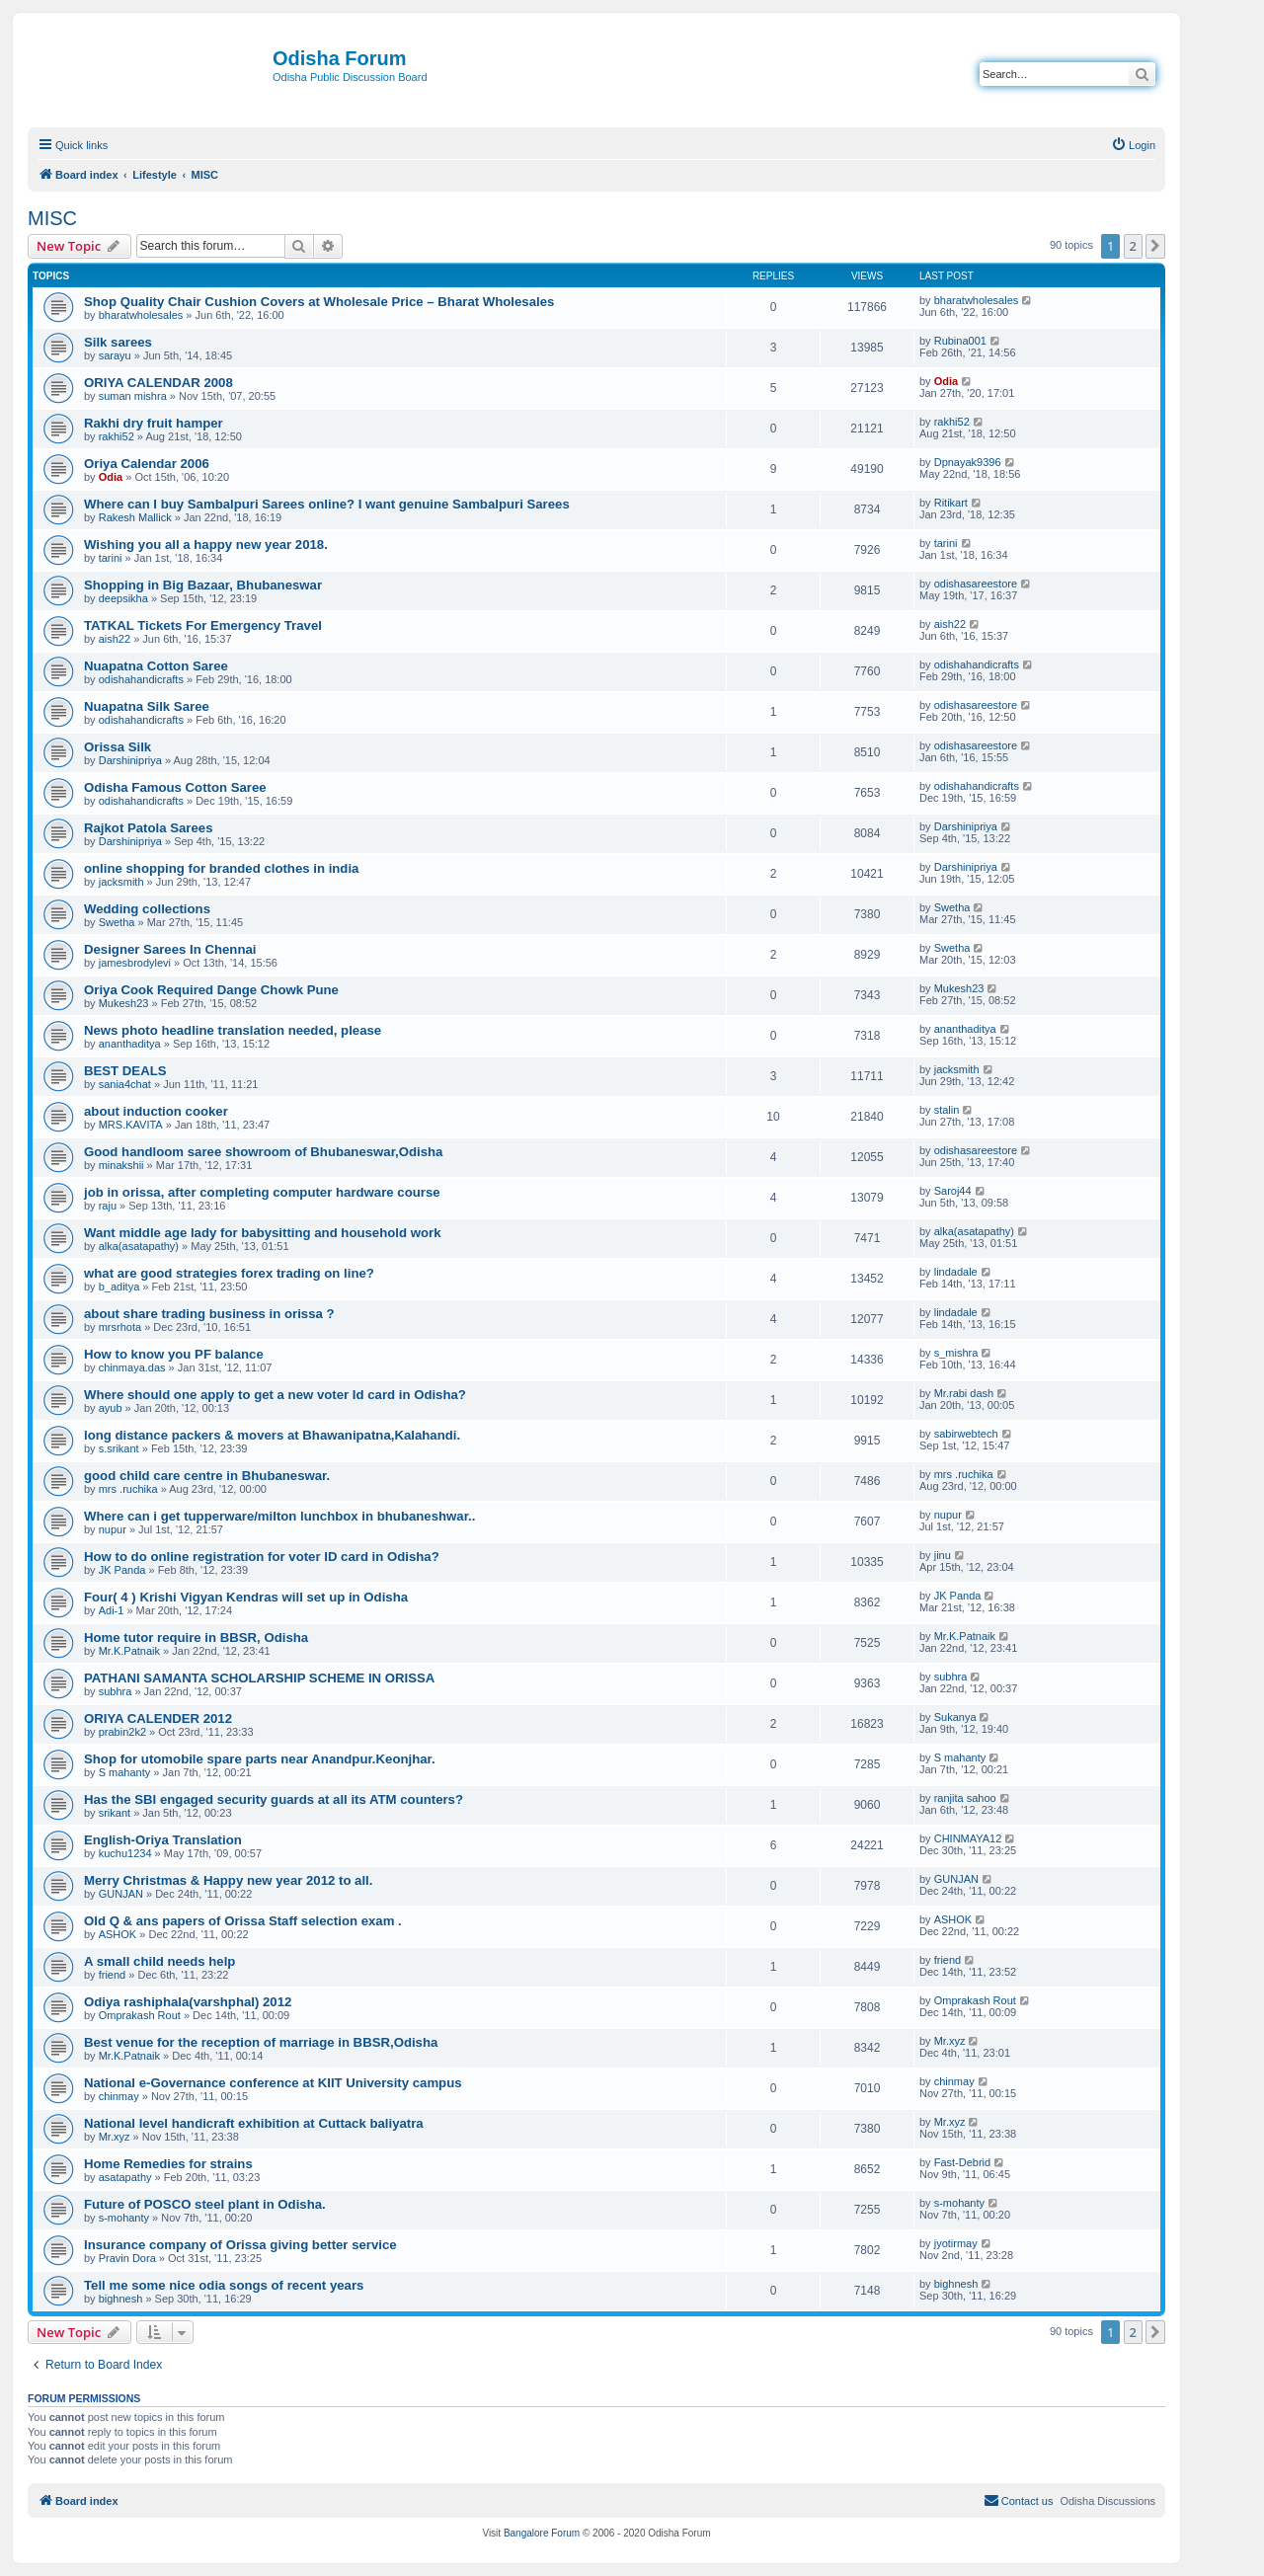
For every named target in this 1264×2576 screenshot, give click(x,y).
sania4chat (125, 1084)
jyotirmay (956, 2243)
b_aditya (119, 1286)
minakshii (121, 1165)
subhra (115, 1691)
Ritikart (951, 502)
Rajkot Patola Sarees (148, 827)
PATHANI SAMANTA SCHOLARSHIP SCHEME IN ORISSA (259, 1678)
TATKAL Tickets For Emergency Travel (203, 625)
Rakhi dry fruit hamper (153, 423)
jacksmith (121, 882)
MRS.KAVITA (131, 1125)
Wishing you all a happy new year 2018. (206, 544)
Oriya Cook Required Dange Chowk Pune (211, 989)
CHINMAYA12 (968, 1838)
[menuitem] (1133, 145)
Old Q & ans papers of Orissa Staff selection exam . (243, 1920)
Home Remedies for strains (168, 2163)
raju (108, 1205)
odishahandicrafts (141, 679)
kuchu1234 (125, 1853)
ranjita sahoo (965, 1798)
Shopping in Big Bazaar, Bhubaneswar (203, 585)
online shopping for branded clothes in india (221, 868)
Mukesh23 (124, 1003)
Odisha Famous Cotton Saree (175, 787)
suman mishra (133, 396)
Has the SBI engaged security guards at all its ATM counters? (273, 1799)
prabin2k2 (122, 1732)
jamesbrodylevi (135, 963)
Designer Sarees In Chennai (170, 949)
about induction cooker (156, 1111)
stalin (947, 1110)
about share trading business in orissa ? (209, 1313)
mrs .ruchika (128, 1489)
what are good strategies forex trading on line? (229, 1273)
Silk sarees (118, 342)
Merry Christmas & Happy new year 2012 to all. (228, 1880)
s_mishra (956, 1353)
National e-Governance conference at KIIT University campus (273, 2082)
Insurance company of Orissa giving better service (240, 2244)
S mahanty (125, 1772)
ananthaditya (130, 1044)
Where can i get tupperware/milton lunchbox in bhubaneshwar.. (279, 1516)
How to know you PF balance (174, 1354)
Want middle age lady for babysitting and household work (262, 1232)
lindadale (956, 1272)
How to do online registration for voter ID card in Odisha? (261, 1556)
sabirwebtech (966, 1434)
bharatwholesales (141, 315)
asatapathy (125, 2177)
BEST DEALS (125, 1070)
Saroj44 (953, 1191)
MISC (52, 218)
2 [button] (1133, 246)
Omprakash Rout (140, 2015)
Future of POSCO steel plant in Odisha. (205, 2204)
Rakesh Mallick (135, 517)
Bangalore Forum (542, 2533)
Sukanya (955, 1717)
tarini (110, 558)
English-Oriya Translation (163, 1840)
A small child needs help (159, 1961)
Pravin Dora (127, 2258)
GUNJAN (121, 1894)
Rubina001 (960, 341)
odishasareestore (975, 583)
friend (112, 1975)
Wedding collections (147, 908)
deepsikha (123, 598)
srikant (114, 1813)
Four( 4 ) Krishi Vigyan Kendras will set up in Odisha (246, 1597)
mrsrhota (120, 1327)
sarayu (115, 355)
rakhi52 (116, 436)
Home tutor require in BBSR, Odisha (196, 1637)
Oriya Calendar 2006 (146, 463)
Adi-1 (111, 1610)
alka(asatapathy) (139, 1246)
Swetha (117, 922)
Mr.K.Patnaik (129, 1651)
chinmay (119, 2096)
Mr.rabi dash (964, 1393)
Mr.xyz (950, 2041)
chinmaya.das (132, 1367)
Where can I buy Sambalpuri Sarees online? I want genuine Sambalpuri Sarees (327, 504)
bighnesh (121, 2298)
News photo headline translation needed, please (232, 1030)
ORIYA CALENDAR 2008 (158, 382)
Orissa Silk (117, 747)
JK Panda (122, 1570)
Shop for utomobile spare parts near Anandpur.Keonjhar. (259, 1759)
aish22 (114, 639)
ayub (110, 1408)
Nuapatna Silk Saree (146, 706)
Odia (946, 381)
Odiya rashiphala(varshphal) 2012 (187, 2001)
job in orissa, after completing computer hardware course (262, 1192)
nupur (112, 1529)
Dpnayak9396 (967, 462)
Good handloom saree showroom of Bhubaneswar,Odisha (263, 1151)
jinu (942, 1555)
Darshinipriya (130, 760)
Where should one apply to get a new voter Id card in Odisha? (275, 1394)
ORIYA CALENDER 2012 (158, 1718)
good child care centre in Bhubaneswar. (207, 1475)
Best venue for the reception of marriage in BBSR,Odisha (260, 2042)
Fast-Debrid (962, 2162)
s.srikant (119, 1448)
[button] (1155, 246)
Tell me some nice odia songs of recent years (223, 2285)
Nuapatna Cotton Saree (156, 666)
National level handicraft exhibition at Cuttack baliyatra (254, 2123)
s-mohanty (124, 2218)
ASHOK (118, 1934)
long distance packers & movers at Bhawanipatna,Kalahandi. (272, 1435)
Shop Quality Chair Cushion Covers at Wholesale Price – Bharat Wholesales (319, 301)
